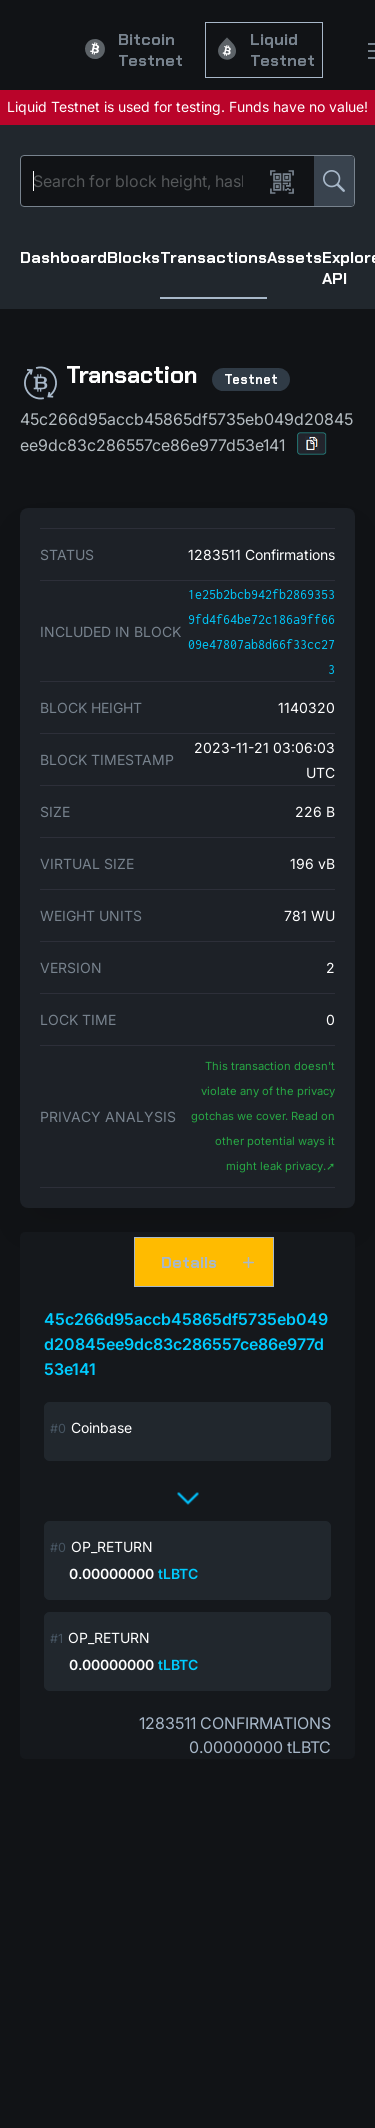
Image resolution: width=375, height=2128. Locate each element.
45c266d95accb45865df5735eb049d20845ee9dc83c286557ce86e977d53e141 (186, 1344)
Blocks (133, 257)
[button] (312, 443)
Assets (294, 257)
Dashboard (63, 257)
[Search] (145, 181)
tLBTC (178, 1573)
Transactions (213, 257)
